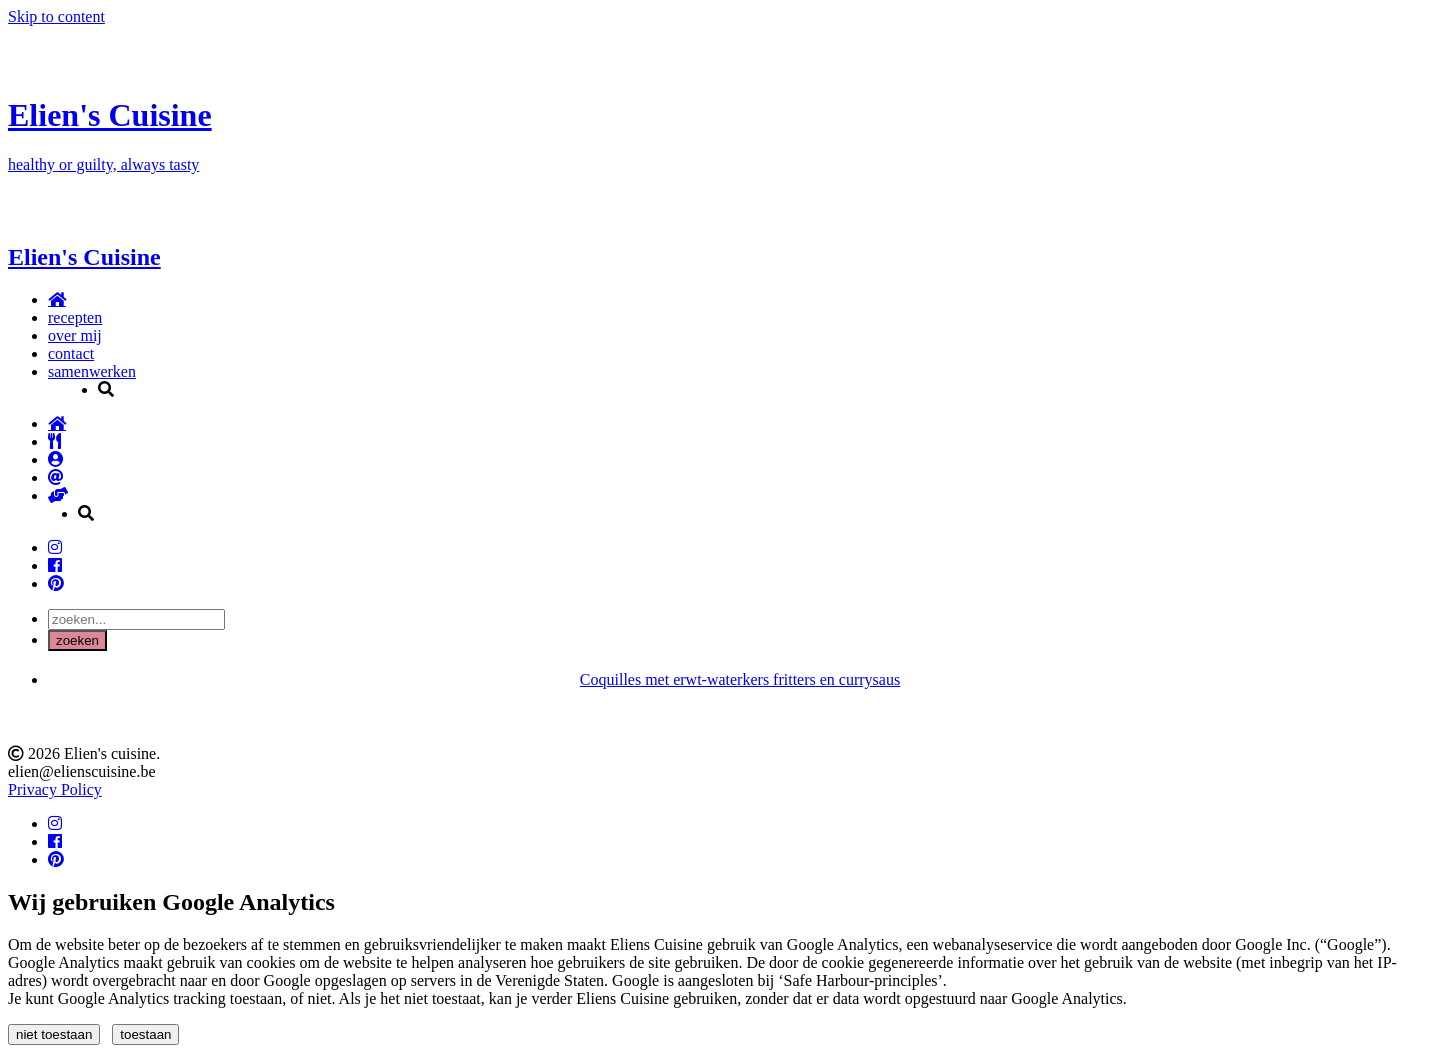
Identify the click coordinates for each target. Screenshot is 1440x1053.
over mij (75, 335)
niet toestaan (54, 1034)
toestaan (145, 1034)
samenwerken (92, 371)
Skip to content (56, 16)
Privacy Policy (55, 789)
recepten (75, 317)
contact (71, 353)
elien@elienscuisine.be (82, 771)
